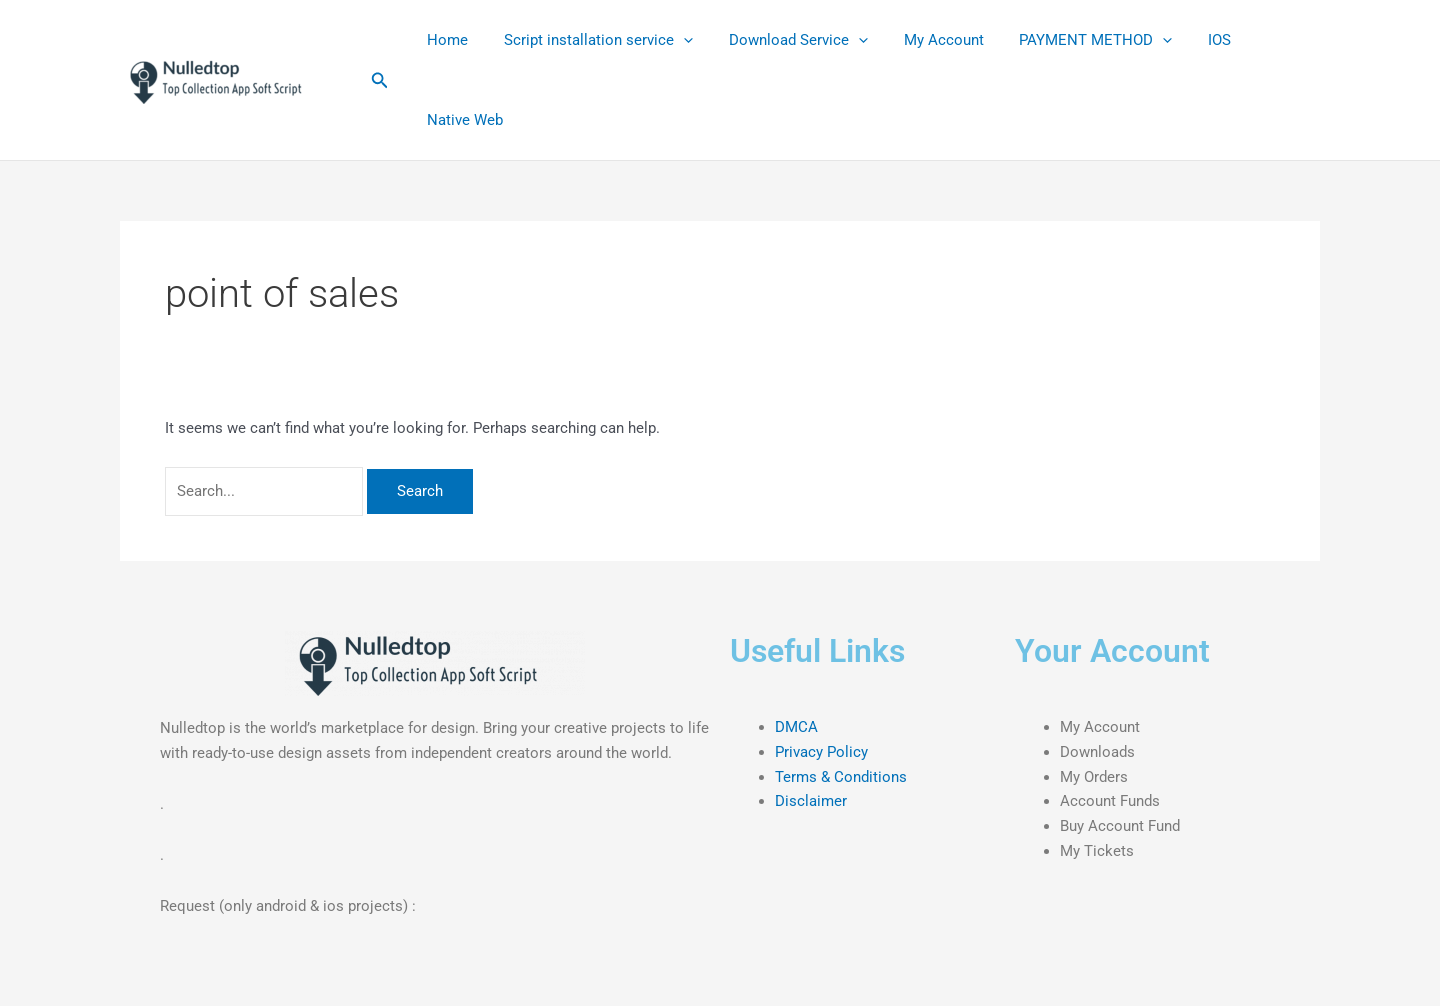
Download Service (783, 40)
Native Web (462, 120)
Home (444, 40)
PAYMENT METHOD (1069, 40)
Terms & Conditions (841, 777)
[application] (674, 40)
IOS (1187, 40)
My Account (923, 40)
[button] (380, 80)
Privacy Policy (821, 752)
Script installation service (589, 40)
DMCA (796, 727)
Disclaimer (811, 801)
